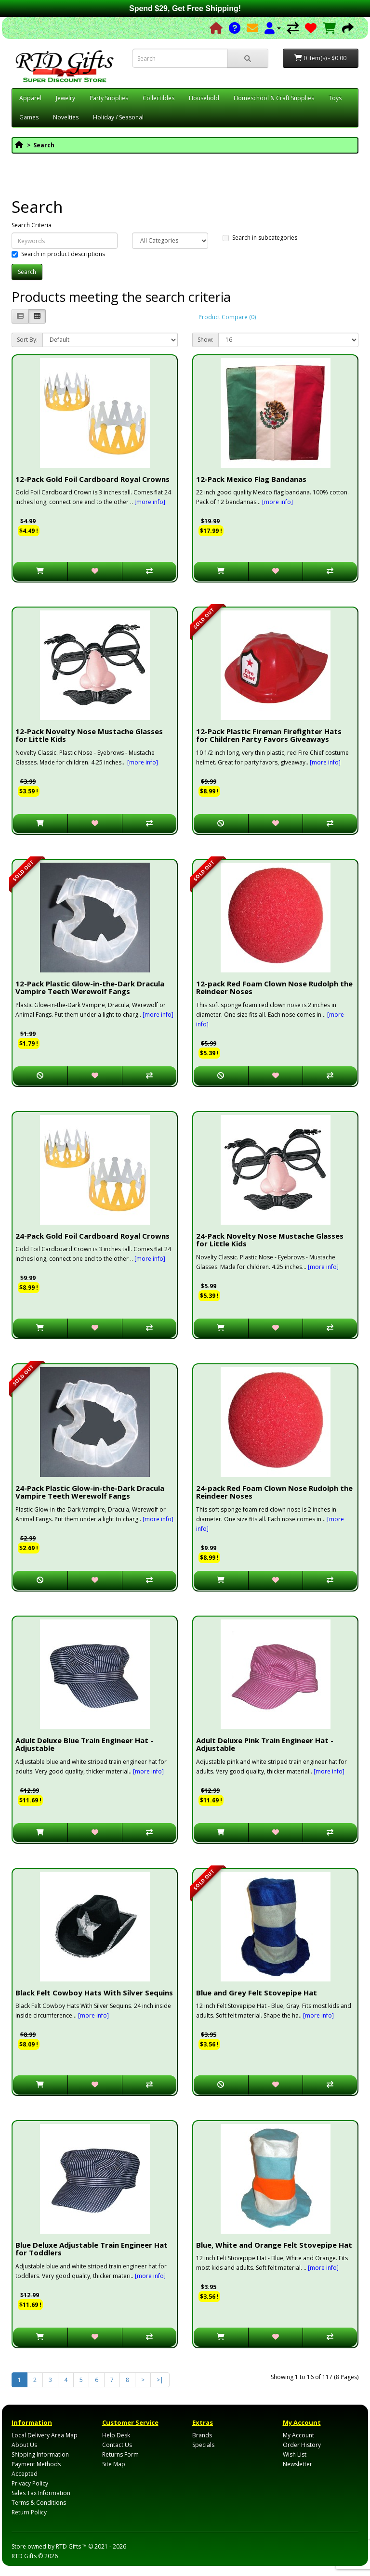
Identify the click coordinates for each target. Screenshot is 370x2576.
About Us (24, 2445)
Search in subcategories (260, 237)
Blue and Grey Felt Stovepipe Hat (256, 1992)
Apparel (30, 98)
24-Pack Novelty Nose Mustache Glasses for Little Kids (270, 1240)
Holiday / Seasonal (118, 117)
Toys (335, 98)
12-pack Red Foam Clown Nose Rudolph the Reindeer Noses (274, 988)
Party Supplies (109, 98)
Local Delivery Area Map (45, 2435)
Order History (302, 2445)
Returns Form (120, 2454)
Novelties (66, 117)
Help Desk (116, 2435)
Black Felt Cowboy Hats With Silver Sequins (94, 1992)
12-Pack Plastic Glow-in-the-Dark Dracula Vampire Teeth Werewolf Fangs (89, 988)
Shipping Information (40, 2454)
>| (160, 2380)
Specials (203, 2445)
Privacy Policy (30, 2483)
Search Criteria (32, 225)
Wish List (294, 2454)
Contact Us (117, 2445)
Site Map (113, 2464)
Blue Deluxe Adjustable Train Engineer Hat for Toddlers (91, 2249)
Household (204, 98)
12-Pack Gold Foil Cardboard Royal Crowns (92, 479)
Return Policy (29, 2512)
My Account (298, 2435)
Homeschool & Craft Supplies (274, 98)
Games (29, 117)
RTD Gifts (24, 2556)
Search (43, 145)
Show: (205, 340)
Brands (202, 2435)
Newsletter (297, 2464)
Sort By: (27, 340)
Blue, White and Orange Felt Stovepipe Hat (274, 2245)
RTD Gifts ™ (71, 2546)
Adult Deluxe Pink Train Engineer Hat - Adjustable (264, 1744)
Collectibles (158, 98)
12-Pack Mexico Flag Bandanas (251, 479)
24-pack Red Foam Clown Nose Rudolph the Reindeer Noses (274, 1492)
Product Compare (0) (227, 317)
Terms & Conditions (39, 2502)
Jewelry (65, 98)
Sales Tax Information (41, 2493)
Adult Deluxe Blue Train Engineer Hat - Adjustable (84, 1744)
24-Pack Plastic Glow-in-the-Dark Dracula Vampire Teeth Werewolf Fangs (89, 1492)
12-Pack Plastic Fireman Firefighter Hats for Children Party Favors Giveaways (269, 735)
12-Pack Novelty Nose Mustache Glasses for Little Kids (89, 735)
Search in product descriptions (58, 254)
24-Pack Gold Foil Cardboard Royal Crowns (92, 1236)
